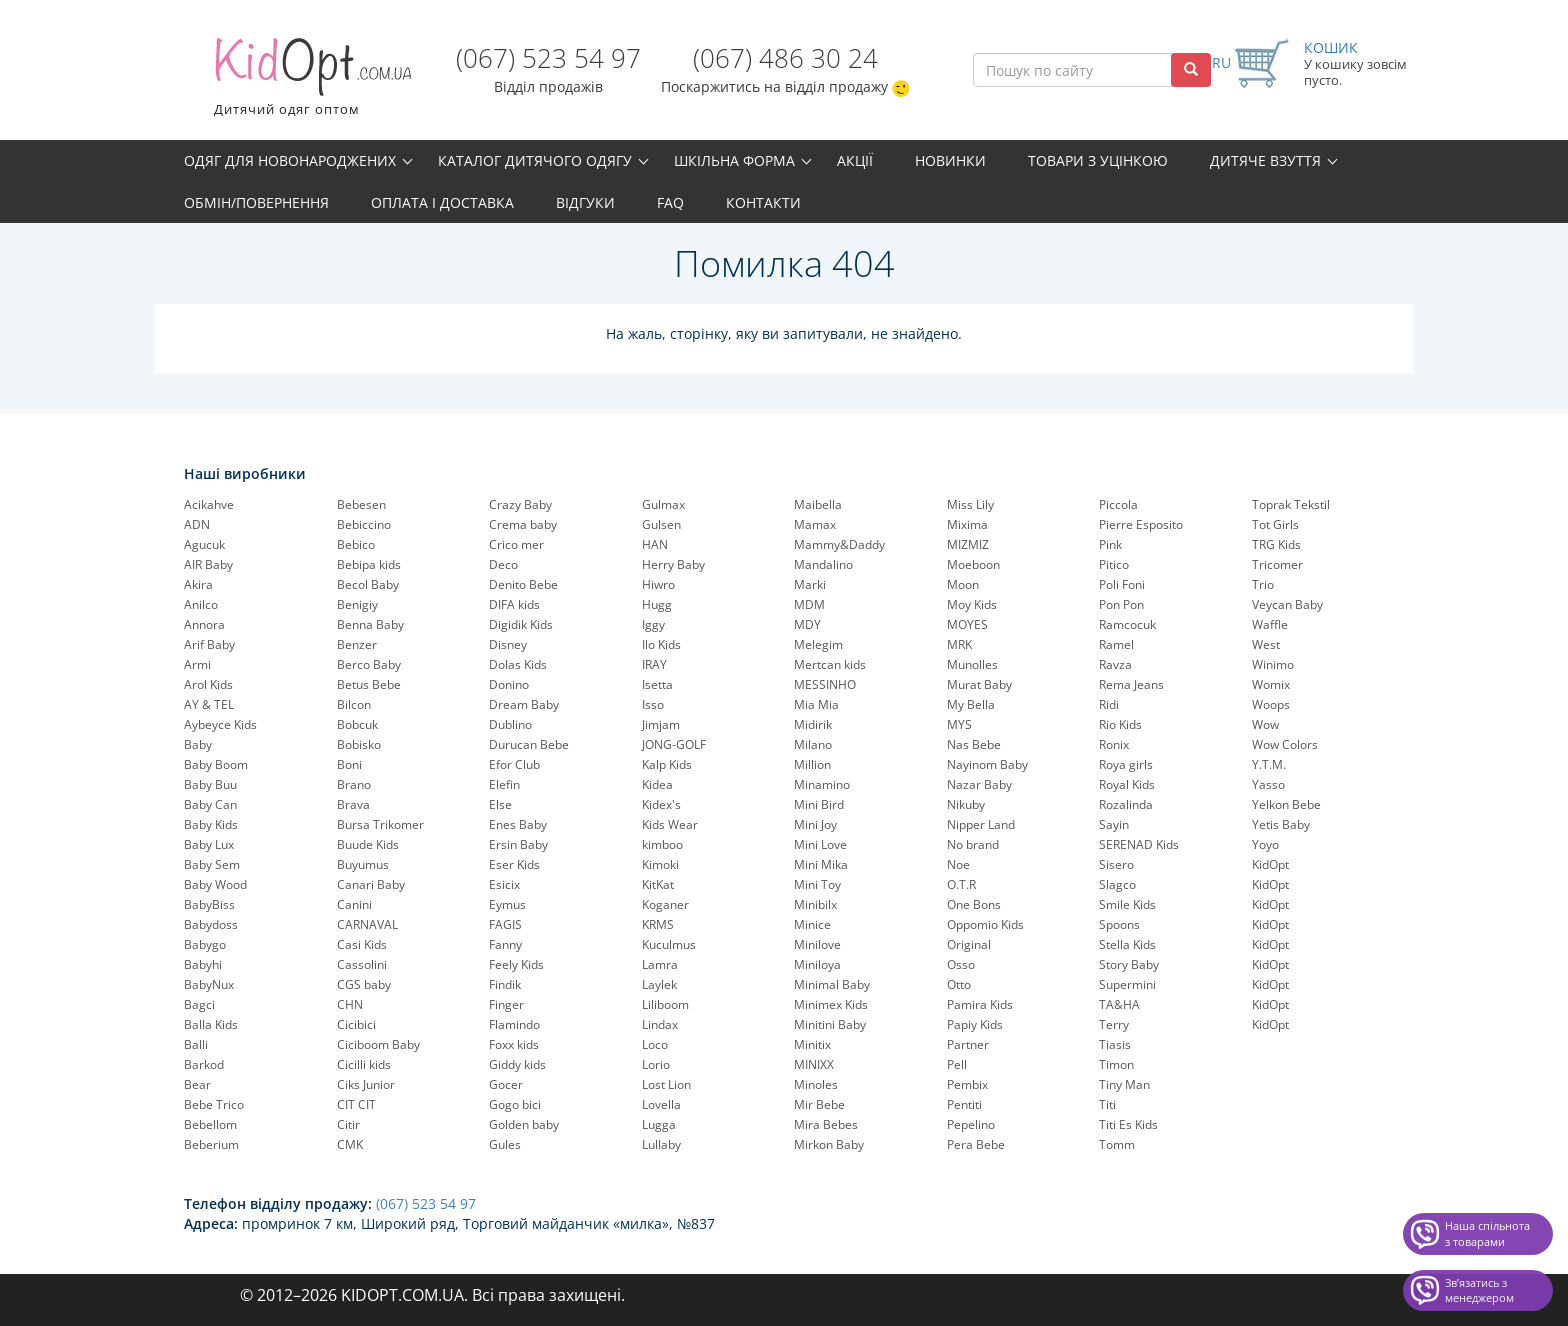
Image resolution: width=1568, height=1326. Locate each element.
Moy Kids (972, 604)
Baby (198, 744)
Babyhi (203, 964)
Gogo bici (515, 1104)
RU (1221, 62)
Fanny (505, 944)
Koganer (665, 904)
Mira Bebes (826, 1124)
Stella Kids (1127, 944)
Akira (198, 584)
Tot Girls (1275, 524)
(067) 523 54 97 (548, 58)
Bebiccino (364, 524)
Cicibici (356, 1024)
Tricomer (1277, 564)
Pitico (1114, 564)
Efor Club (514, 764)
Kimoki (660, 864)
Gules (505, 1144)
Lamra (660, 964)
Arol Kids (208, 684)
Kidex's (661, 804)
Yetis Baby (1281, 824)
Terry (1114, 1024)
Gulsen (661, 524)
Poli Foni (1122, 584)
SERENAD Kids (1139, 844)
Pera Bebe (976, 1144)
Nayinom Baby (987, 764)
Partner (968, 1044)
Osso (961, 964)
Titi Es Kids (1128, 1124)
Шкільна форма (734, 160)
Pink (1110, 544)
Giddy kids (517, 1064)
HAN (655, 544)
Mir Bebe (819, 1104)
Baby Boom (216, 764)
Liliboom (665, 1004)
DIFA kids (514, 604)
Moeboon (973, 564)
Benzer (357, 644)
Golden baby (524, 1124)
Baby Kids (211, 824)
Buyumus (363, 864)
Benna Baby (370, 624)
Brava (353, 804)
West (1266, 644)
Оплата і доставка (442, 202)
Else (500, 804)
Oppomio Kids (985, 924)
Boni (349, 764)
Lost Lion (666, 1084)
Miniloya (817, 964)
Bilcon (354, 704)
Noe (958, 864)
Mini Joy (815, 824)
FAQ (670, 202)
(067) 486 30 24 (785, 58)
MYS (959, 724)
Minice (812, 924)
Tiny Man (1124, 1084)
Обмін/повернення (256, 202)
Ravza (1115, 664)
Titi (1107, 1104)
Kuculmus (669, 944)
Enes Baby (518, 824)
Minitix (812, 1044)
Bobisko (359, 744)
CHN (350, 1004)
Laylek (659, 984)
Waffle (1270, 624)
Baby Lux (209, 844)
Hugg (657, 604)
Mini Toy (817, 884)
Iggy (653, 624)
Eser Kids (514, 864)
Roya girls (1126, 764)
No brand (973, 844)
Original (969, 944)
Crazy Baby (520, 504)
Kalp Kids (667, 764)
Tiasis (1115, 1044)
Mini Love (820, 844)
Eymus (507, 904)
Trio (1263, 584)
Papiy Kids (975, 1024)
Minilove (817, 944)
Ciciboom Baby (378, 1044)
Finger (506, 1004)
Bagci (199, 1004)
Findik (505, 984)
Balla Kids (211, 1024)
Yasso (1268, 784)
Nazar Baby (979, 784)
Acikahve (209, 504)
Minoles (816, 1084)
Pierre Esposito (1141, 524)
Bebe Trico (214, 1104)
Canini (354, 904)
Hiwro (658, 584)
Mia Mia (816, 704)
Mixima (967, 524)
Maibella (818, 504)
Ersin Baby (518, 844)
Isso (653, 704)
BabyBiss (209, 904)
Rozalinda (1126, 804)
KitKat (658, 884)
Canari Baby (371, 884)
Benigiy (357, 604)
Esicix (504, 884)
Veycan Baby (1287, 604)
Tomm (1117, 1144)
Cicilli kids (364, 1064)
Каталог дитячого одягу (535, 160)
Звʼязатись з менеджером (1479, 1290)
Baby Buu (210, 784)
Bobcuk (357, 724)
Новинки (950, 160)
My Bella (971, 704)
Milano (813, 744)
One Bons (974, 904)
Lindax (660, 1024)
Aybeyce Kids (220, 724)
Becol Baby (368, 584)
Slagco (1117, 884)
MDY (807, 624)
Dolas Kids (518, 664)
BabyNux (209, 984)
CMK (350, 1144)
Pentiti (964, 1104)
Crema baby (523, 524)
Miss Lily (970, 504)
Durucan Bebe (529, 744)
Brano (354, 784)
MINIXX (814, 1064)
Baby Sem (212, 864)
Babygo (205, 944)
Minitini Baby (830, 1024)
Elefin (504, 784)
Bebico (356, 544)
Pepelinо (971, 1124)
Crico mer (516, 544)
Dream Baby (524, 704)
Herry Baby (673, 564)
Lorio (656, 1064)
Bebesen (361, 504)
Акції (855, 160)
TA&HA (1119, 1004)
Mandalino (823, 564)
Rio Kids (1120, 724)
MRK (959, 644)
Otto (959, 984)
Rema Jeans (1131, 684)
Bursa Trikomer (380, 824)
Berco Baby (369, 664)
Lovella (661, 1104)
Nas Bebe (974, 744)
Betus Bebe (369, 684)
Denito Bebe (523, 584)
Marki (810, 584)
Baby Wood (215, 884)
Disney (508, 644)
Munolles (972, 664)
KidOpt (1270, 864)
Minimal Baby (832, 984)
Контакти (763, 202)
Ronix (1114, 744)
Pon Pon (1121, 604)
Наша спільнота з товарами (1487, 1233)
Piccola (1118, 504)
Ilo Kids (661, 644)
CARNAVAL (367, 924)
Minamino (822, 784)
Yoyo (1265, 844)
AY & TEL (209, 704)
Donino (509, 684)
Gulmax (663, 504)
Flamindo (514, 1024)
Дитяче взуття (1265, 160)
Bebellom (210, 1124)
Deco (503, 564)
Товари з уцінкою (1098, 160)
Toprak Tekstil (1291, 504)
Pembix (967, 1084)
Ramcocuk (1127, 624)
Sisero (1116, 864)
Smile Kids (1127, 904)
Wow (1265, 724)
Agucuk (204, 544)
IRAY (654, 664)
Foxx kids (514, 1044)
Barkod (204, 1064)
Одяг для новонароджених (290, 160)
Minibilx (815, 904)
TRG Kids (1276, 544)
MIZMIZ (968, 544)
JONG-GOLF (674, 744)
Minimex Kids (831, 1004)
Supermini (1127, 984)
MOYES (967, 624)
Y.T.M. (1269, 764)
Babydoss (211, 924)
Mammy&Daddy (839, 544)
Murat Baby (979, 684)
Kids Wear (670, 824)
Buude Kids (368, 844)
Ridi (1109, 704)
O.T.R (961, 884)
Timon (1116, 1064)
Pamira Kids (980, 1004)
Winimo (1273, 664)
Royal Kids (1127, 784)
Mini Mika (821, 864)
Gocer (506, 1084)
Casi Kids (362, 944)
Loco (655, 1044)
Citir (348, 1124)
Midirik (813, 724)
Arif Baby (209, 644)
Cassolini (362, 964)
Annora (204, 624)
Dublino (510, 724)
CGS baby (364, 984)
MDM (809, 604)
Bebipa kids (369, 564)
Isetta (657, 684)
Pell (957, 1064)
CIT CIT (356, 1104)
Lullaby (661, 1144)
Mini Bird (819, 804)
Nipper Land (981, 824)
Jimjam (661, 724)
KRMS (658, 924)
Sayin (1114, 824)
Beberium (211, 1144)
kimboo (662, 844)
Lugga (659, 1124)
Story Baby (1129, 964)
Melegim (818, 644)
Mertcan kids (830, 664)
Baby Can (210, 804)
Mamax (815, 524)
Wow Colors (1285, 744)
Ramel (1116, 644)
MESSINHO (825, 684)
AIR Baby (208, 564)
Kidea (657, 784)
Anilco (201, 604)
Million (812, 764)
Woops (1271, 704)
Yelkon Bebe (1286, 804)
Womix (1271, 684)
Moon (963, 584)
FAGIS (505, 924)
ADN (197, 524)
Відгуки (585, 202)
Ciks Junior (366, 1084)
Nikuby (966, 804)
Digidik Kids (521, 624)
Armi (197, 664)
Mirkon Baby (829, 1144)
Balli (196, 1044)
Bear (197, 1084)
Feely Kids (516, 964)
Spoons (1119, 924)
